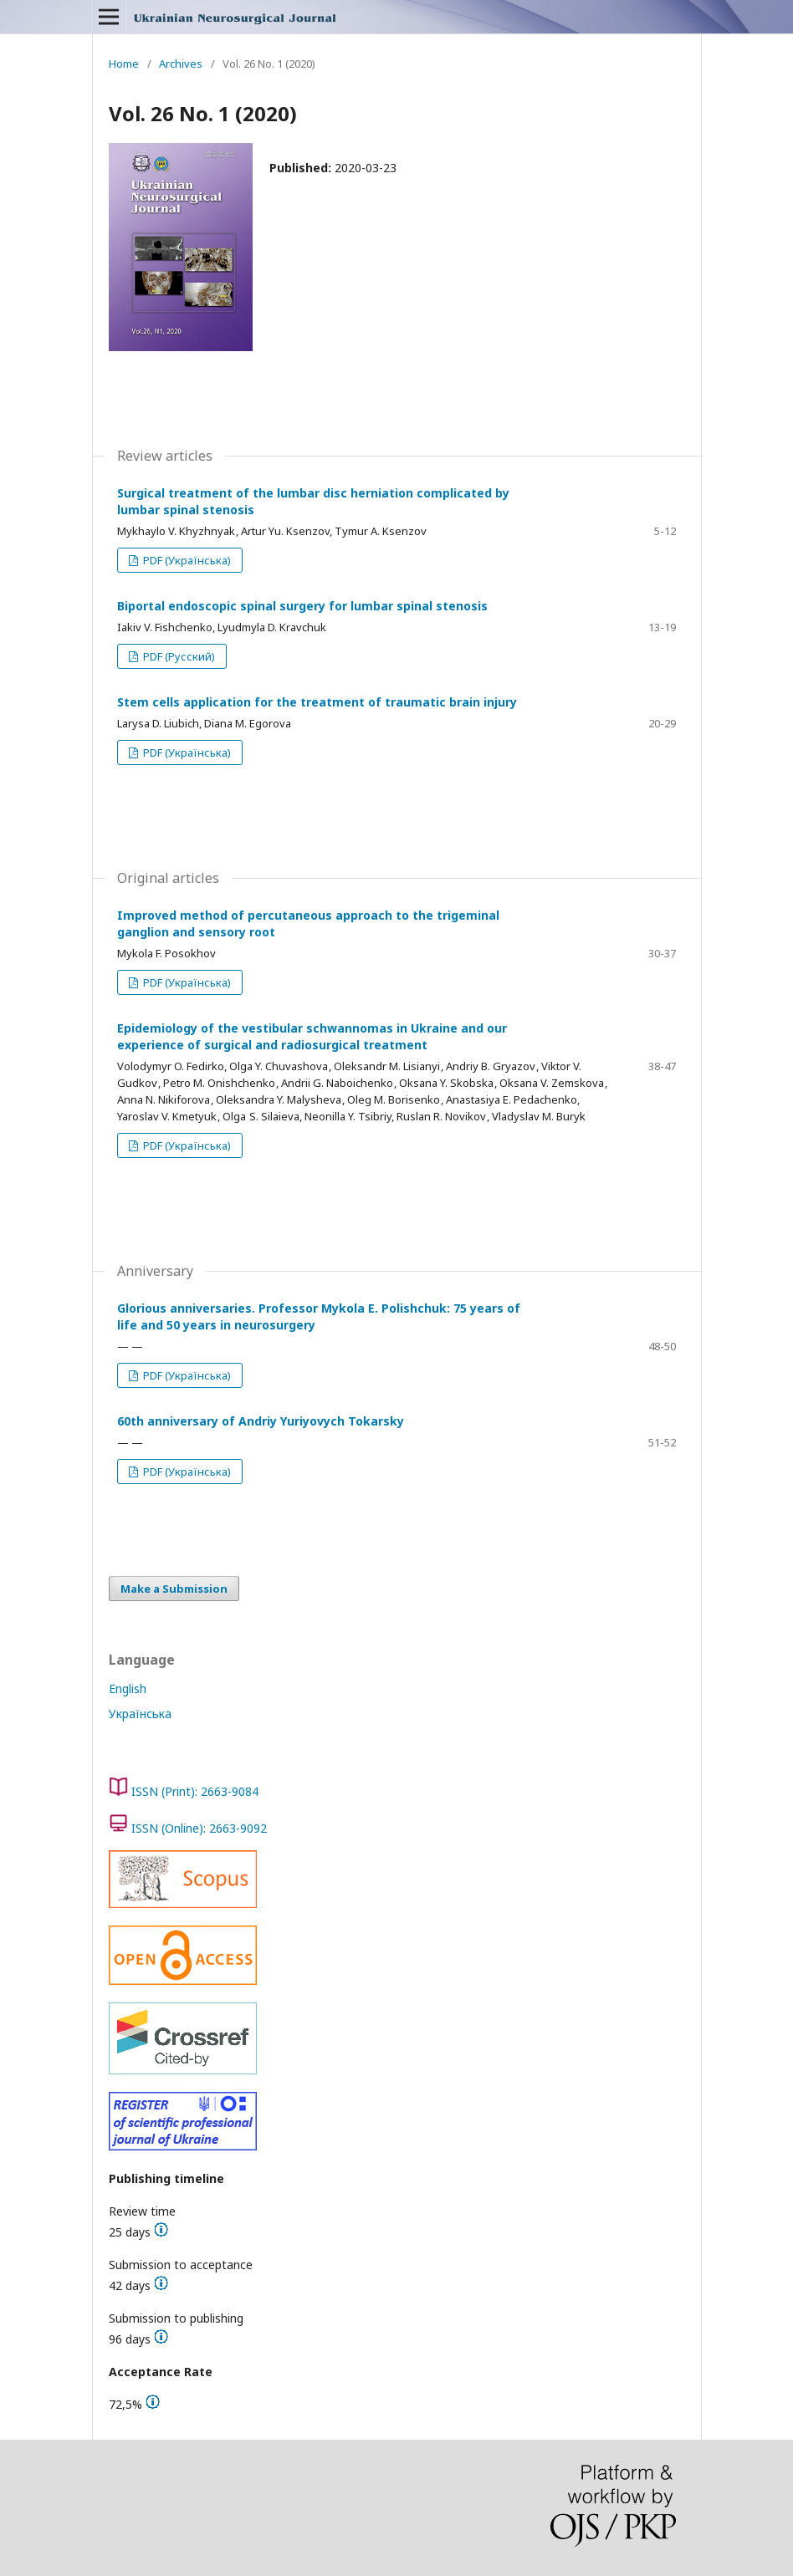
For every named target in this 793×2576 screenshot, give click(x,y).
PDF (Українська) (186, 560)
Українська (140, 1714)
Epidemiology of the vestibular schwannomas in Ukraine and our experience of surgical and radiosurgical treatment (312, 1036)
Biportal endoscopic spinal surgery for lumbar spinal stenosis (302, 606)
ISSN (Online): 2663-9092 (199, 1828)
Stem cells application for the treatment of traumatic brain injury (317, 702)
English (127, 1688)
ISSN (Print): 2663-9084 (194, 1791)
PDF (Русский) (178, 656)
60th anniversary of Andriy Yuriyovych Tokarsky (260, 1421)
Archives (180, 63)
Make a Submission (174, 1588)
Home (124, 63)
